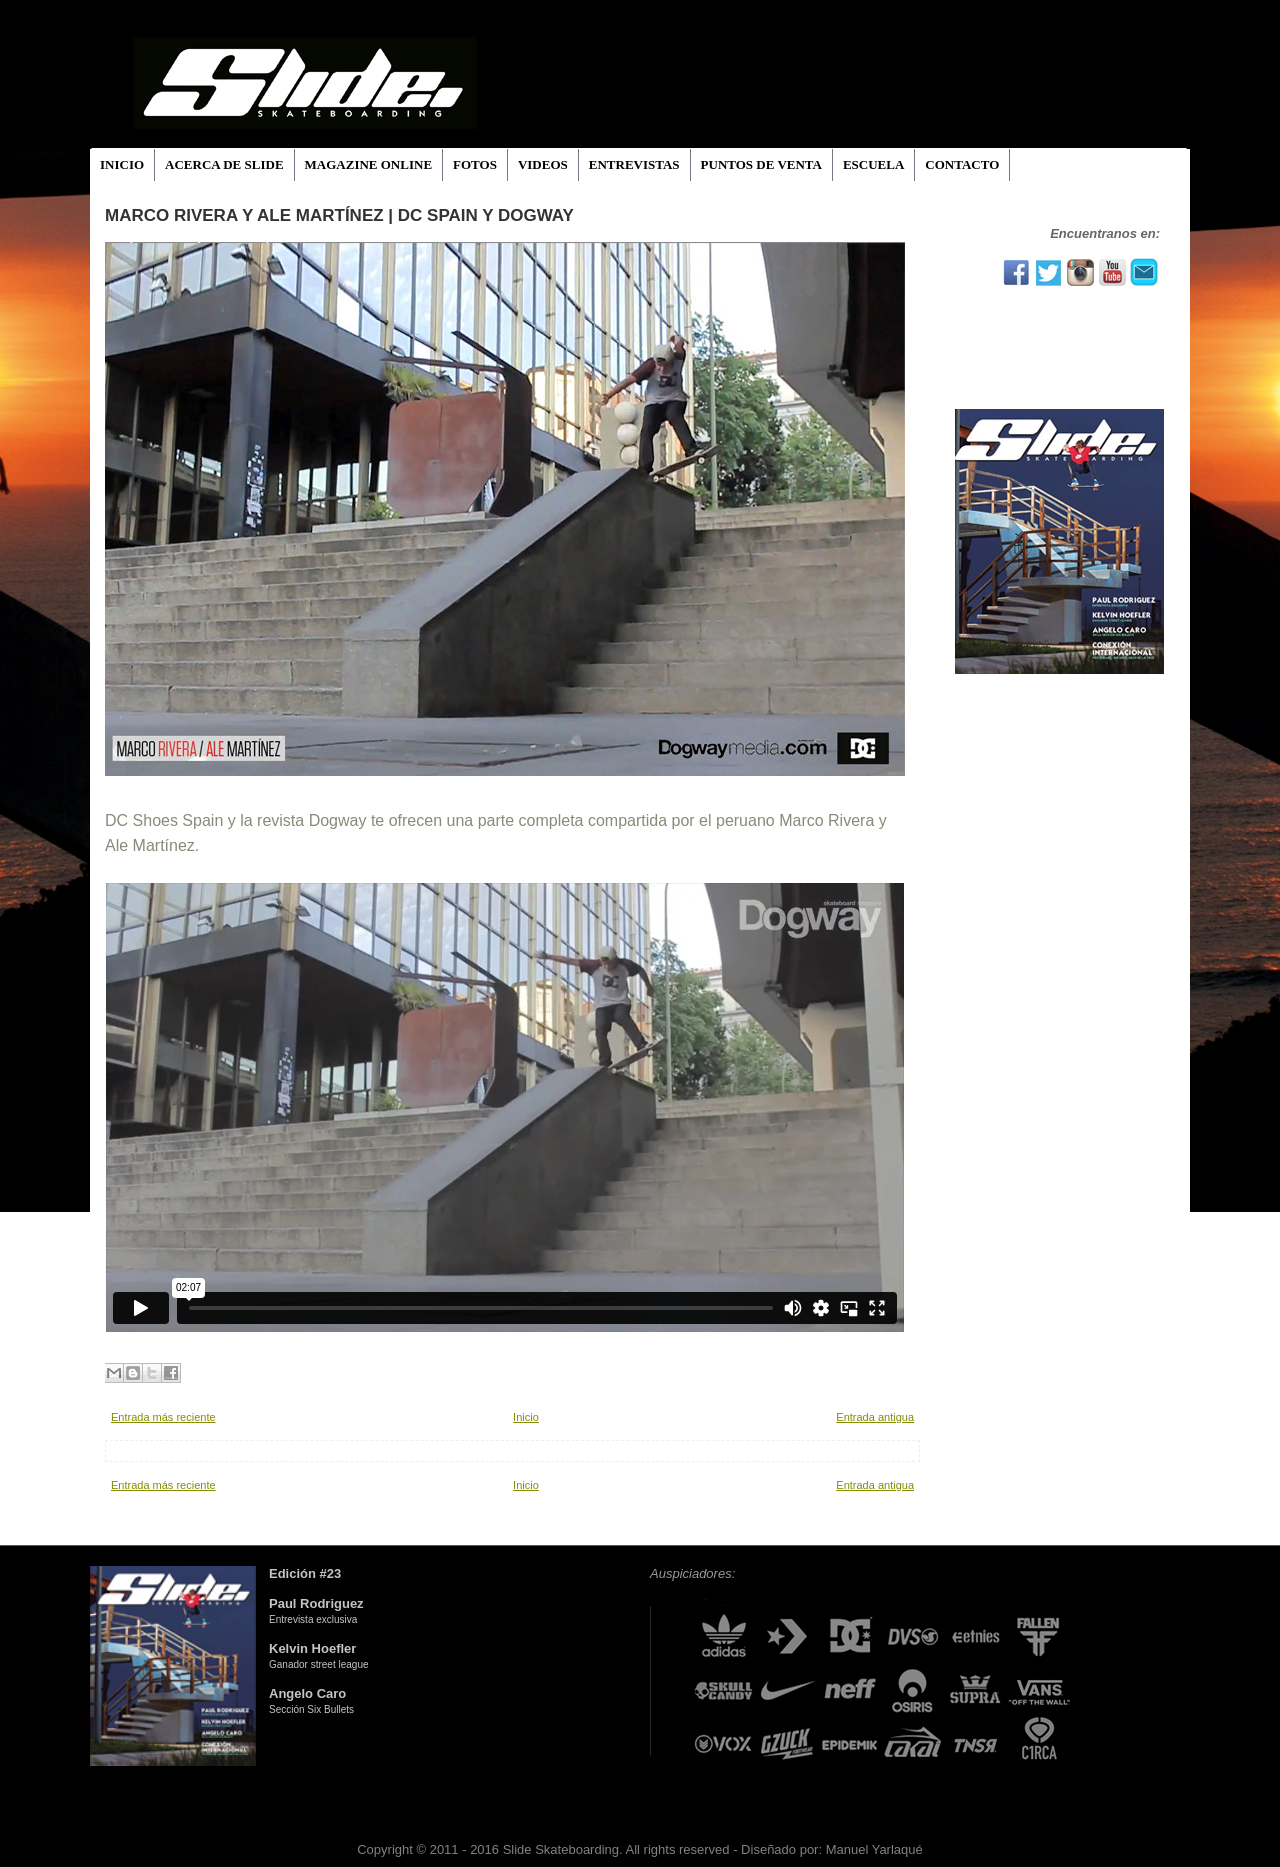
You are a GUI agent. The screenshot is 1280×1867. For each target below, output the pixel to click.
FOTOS (475, 164)
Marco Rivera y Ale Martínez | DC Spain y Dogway (339, 215)
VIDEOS (543, 164)
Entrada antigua (875, 1417)
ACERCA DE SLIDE (224, 164)
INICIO (122, 164)
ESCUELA (873, 164)
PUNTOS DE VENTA (761, 164)
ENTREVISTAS (634, 164)
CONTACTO (962, 164)
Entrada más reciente (163, 1417)
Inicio (526, 1417)
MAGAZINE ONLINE (369, 164)
